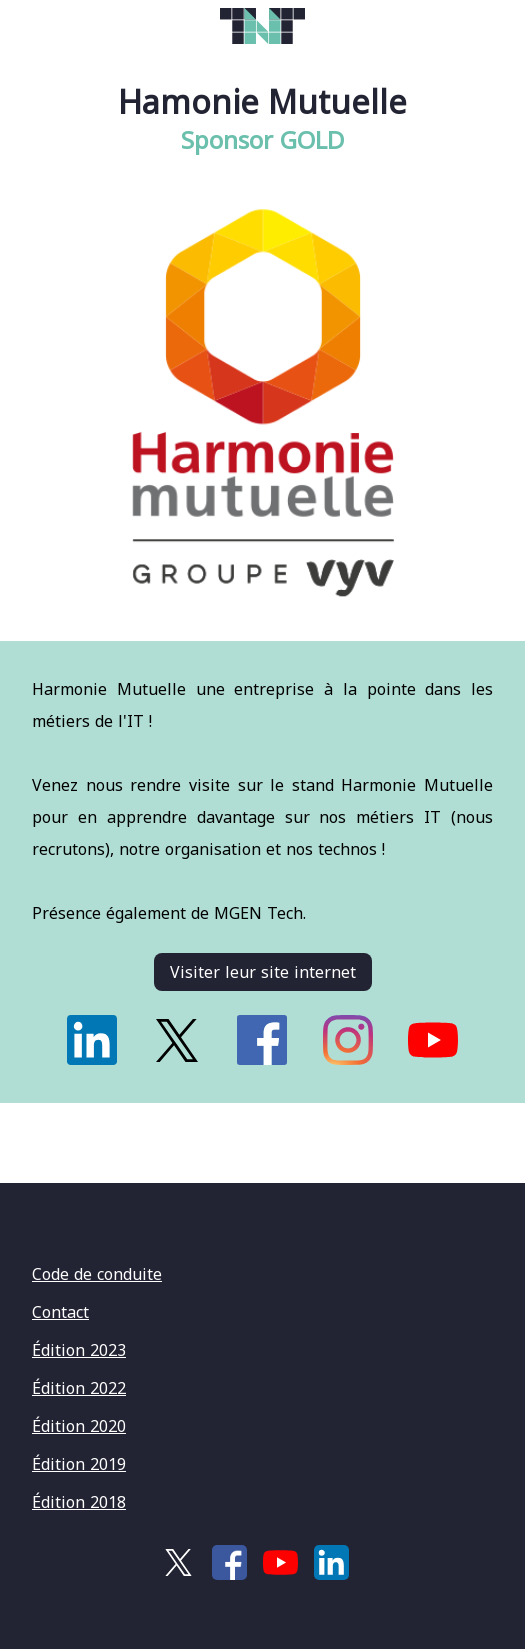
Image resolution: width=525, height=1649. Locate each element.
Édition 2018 (79, 1502)
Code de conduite (97, 1274)
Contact (60, 1312)
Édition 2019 (79, 1464)
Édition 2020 (79, 1426)
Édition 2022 (79, 1388)
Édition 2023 (79, 1350)
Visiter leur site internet (263, 972)
